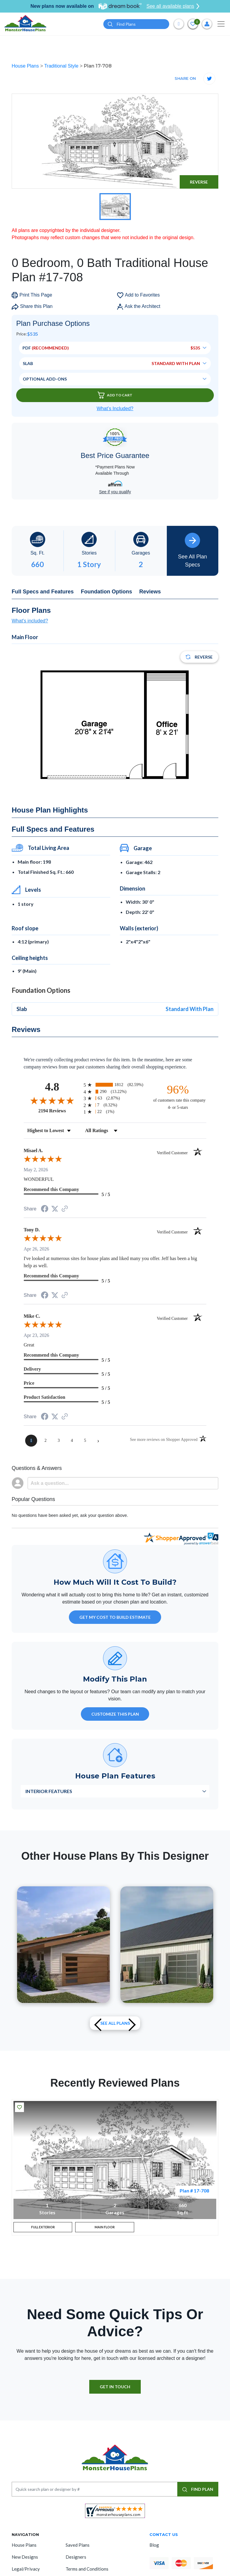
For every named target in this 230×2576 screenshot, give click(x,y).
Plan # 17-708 (194, 2190)
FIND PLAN (197, 2492)
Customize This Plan (115, 1714)
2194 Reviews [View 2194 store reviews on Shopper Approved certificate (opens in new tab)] (59, 1110)
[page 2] (45, 1440)
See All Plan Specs (192, 550)
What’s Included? (115, 408)
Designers (76, 2560)
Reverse (199, 181)
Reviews (150, 592)
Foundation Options (106, 592)
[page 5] (85, 1440)
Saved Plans (78, 2548)
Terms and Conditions (87, 2572)
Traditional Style (62, 65)
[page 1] (31, 1441)
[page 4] (72, 1440)
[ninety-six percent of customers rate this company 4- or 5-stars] (177, 1096)
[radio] (115, 1085)
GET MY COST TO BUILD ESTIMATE (115, 1617)
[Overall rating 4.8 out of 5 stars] (52, 1100)
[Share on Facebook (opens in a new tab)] (44, 1209)
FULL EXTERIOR (43, 2228)
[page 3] (58, 1440)
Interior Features (48, 1791)
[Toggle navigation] (221, 23)
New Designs (25, 2560)
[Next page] (98, 1440)
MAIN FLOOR (105, 2228)
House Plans (26, 65)
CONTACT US (163, 2537)
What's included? (30, 620)
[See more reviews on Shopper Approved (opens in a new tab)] (64, 1209)
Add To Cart (115, 395)
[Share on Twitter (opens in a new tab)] (54, 1208)
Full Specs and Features (43, 592)
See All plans (115, 2023)
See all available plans (172, 6)
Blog (154, 2548)
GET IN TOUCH (115, 2390)
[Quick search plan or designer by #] (136, 24)
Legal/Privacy (26, 2572)
